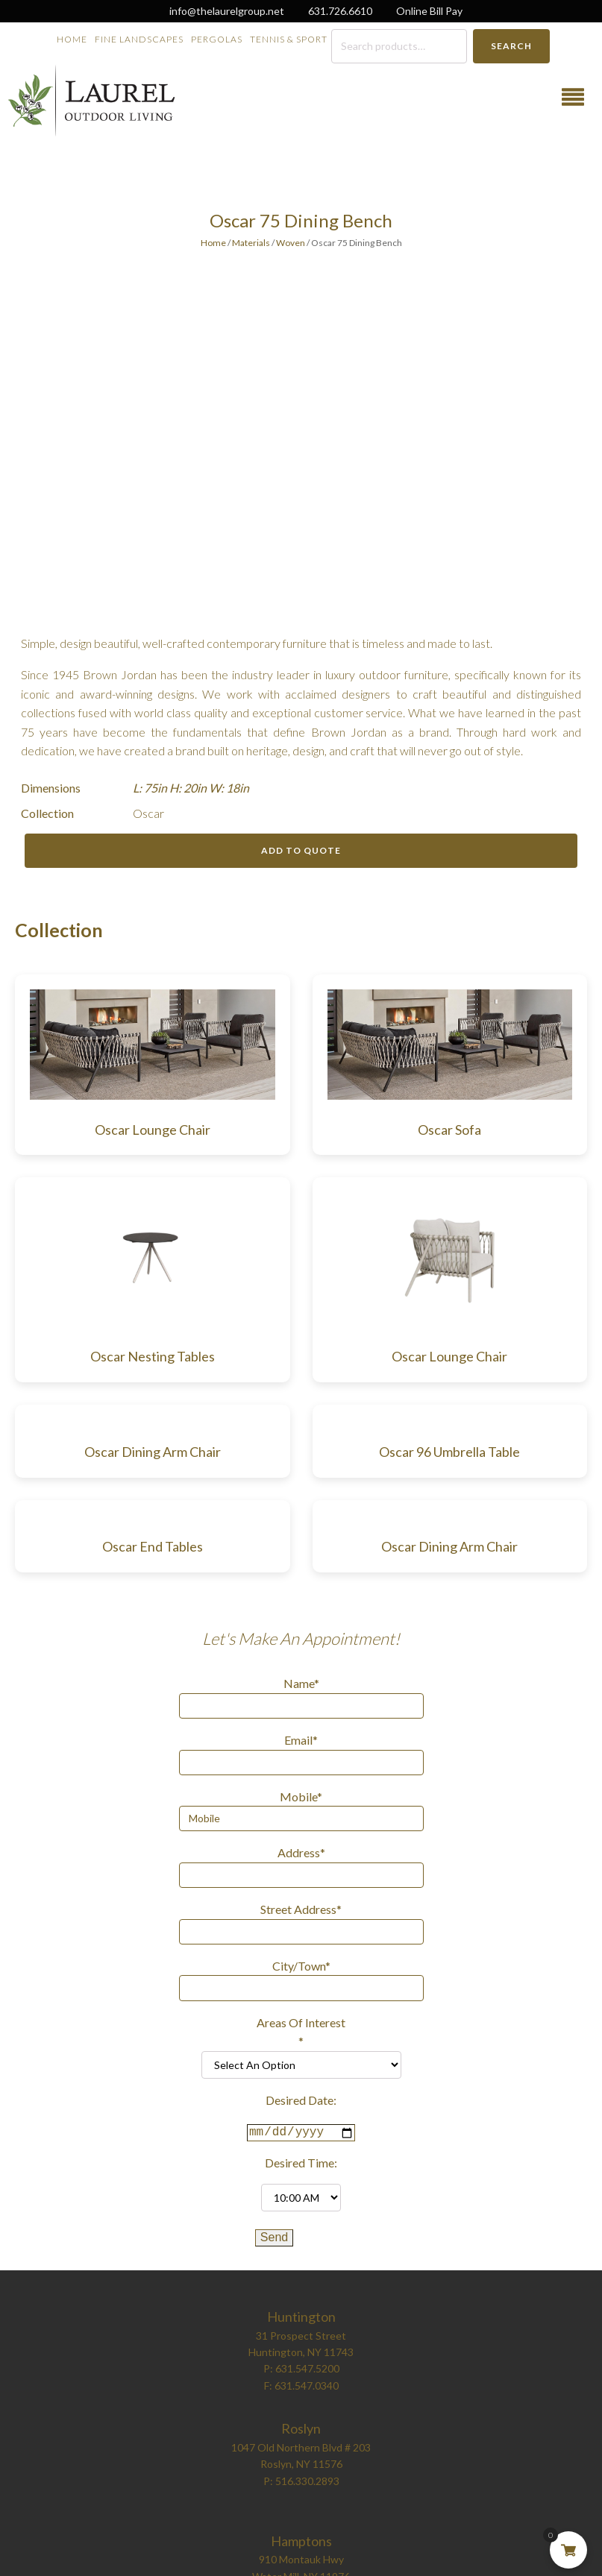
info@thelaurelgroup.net (226, 10)
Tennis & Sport (288, 39)
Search (511, 45)
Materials (251, 242)
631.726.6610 (340, 10)
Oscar (148, 813)
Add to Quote (301, 850)
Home (72, 39)
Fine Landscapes (139, 39)
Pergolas (216, 39)
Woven (290, 242)
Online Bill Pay (429, 10)
